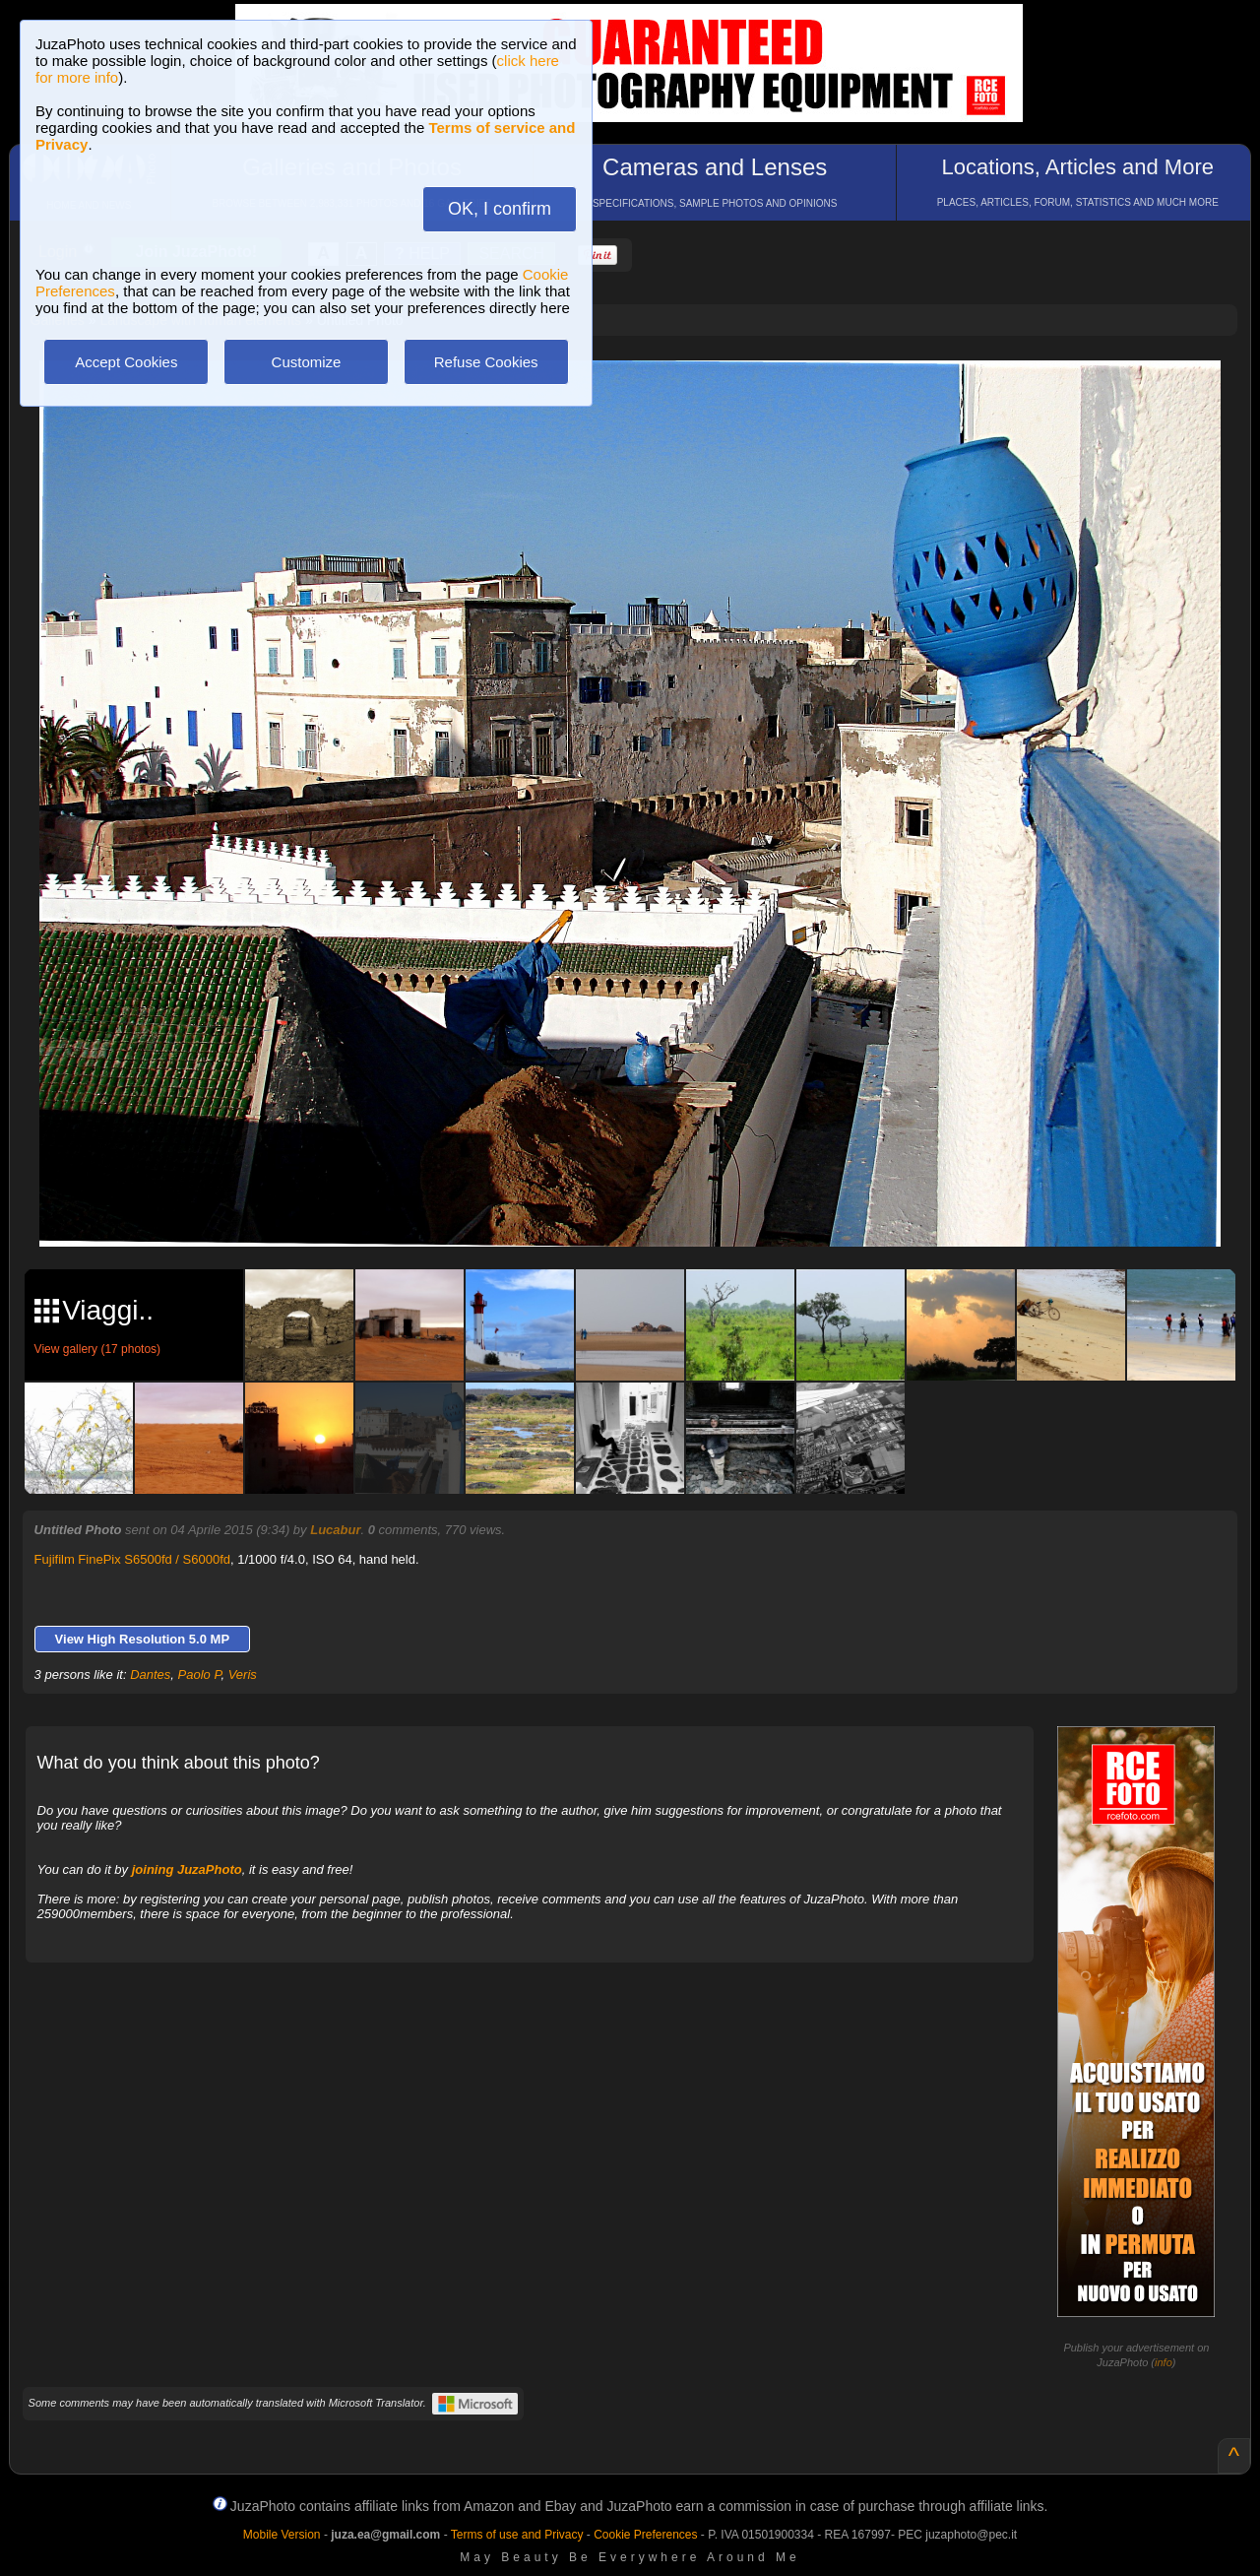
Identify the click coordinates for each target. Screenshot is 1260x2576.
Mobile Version (282, 2535)
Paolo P (199, 1674)
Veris (242, 1674)
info (1163, 2362)
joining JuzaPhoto (187, 1869)
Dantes (150, 1674)
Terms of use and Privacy (517, 2535)
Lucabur (335, 1529)
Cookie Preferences (645, 2535)
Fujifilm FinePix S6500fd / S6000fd (132, 1559)
